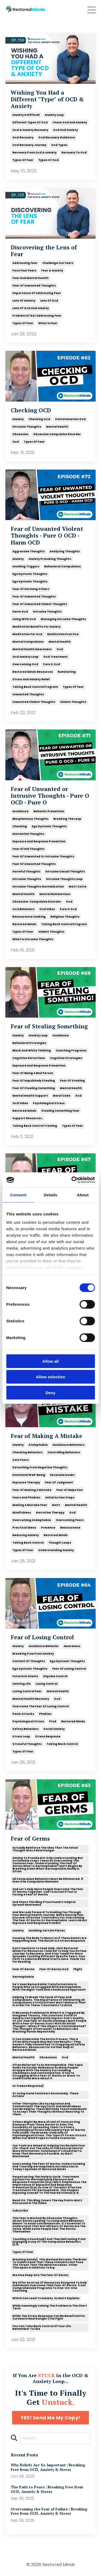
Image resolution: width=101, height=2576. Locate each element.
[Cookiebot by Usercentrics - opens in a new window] (72, 1179)
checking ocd (39, 419)
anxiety (18, 419)
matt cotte (77, 887)
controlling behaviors (63, 1452)
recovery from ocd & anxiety (34, 153)
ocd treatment (55, 657)
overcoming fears (70, 1520)
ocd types (59, 145)
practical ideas (24, 1528)
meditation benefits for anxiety (36, 627)
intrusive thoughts (26, 427)
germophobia (23, 1977)
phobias (45, 1714)
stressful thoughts (27, 1744)
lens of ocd (49, 301)
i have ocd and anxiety (70, 122)
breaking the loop (67, 819)
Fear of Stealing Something (49, 1026)
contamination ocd (70, 419)
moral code (61, 1096)
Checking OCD (31, 410)
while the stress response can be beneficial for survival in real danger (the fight (48, 2317)
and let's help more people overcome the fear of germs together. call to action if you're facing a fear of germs (47, 1892)
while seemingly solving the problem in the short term (49, 2307)
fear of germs (23, 1969)
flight (77, 1969)
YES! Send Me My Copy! (50, 2417)
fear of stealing (72, 1081)
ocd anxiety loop (25, 657)
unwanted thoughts (28, 694)
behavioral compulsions (62, 566)
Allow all (50, 1361)
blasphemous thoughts (30, 819)
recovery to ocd (74, 153)
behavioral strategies (29, 1043)
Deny (50, 1392)
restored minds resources (32, 672)
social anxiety (54, 1729)
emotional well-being (28, 1475)
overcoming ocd (25, 664)
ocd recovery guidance (56, 137)
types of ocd (48, 160)
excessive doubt (62, 1475)
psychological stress (49, 1103)
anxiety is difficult (26, 115)
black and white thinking (31, 1051)
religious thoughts (64, 917)
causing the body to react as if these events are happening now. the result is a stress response (49, 1939)
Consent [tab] (18, 1194)
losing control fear (27, 1691)
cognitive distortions (28, 1058)
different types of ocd (30, 122)
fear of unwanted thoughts (34, 286)
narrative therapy (50, 1513)
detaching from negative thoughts (39, 1467)
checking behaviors (27, 1452)
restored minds (24, 924)
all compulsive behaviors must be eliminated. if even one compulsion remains (47, 1880)
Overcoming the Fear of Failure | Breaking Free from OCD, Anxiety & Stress (49, 2511)
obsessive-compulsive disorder (36, 902)
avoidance (20, 811)
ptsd (52, 1721)
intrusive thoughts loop (64, 879)
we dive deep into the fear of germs (40, 2275)
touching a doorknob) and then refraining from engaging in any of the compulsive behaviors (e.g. (49, 2241)
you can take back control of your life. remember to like (42, 2327)
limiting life (21, 1684)
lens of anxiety (23, 301)
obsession (20, 434)
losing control (46, 1684)
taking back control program (35, 687)
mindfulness (21, 1513)
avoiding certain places (47, 1931)
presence (48, 1528)
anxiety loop (54, 115)
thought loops (59, 1543)
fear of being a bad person (32, 1073)
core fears (20, 1460)
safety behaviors (25, 1729)
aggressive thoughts (28, 551)
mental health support (30, 1096)
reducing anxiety (25, 1535)
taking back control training (34, 1126)
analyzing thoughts (65, 551)
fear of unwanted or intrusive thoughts (43, 856)
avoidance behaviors (68, 1445)
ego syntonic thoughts (29, 581)
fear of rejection (69, 1490)
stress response (47, 1736)
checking (19, 826)
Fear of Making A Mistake (46, 1436)
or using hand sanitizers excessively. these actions (45, 2094)
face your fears (24, 271)
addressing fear (24, 263)
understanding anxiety (56, 1550)
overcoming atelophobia (31, 1520)
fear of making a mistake (31, 1490)
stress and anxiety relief (31, 679)
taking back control (28, 1543)
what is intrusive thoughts (32, 939)
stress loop (21, 1736)
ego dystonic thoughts (29, 574)
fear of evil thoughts (28, 849)
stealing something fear (60, 1111)
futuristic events (25, 1676)
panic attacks (23, 1714)
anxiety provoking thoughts (50, 559)
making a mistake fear (29, 1505)
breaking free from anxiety (33, 1654)
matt (56, 1505)
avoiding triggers (25, 566)
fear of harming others (30, 589)
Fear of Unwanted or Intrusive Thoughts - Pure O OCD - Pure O (50, 796)
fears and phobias (26, 1497)
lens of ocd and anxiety (30, 308)
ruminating (67, 672)
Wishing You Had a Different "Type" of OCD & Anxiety (47, 99)
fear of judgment (59, 1482)
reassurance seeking (29, 917)
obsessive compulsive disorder (57, 434)
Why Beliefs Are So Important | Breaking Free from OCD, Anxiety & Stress (48, 2467)
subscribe (20, 2211)
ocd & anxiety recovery (30, 130)
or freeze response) (28, 2086)
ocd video (47, 909)
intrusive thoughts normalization (38, 887)
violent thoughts (73, 702)
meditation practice (63, 634)
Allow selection (50, 1377)
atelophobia (38, 1445)
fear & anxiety (52, 271)
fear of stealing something (33, 1088)
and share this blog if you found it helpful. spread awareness (44, 1903)
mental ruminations (54, 894)
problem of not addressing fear (36, 316)
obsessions (48, 2057)
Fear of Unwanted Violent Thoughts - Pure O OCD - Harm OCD (47, 535)
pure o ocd (51, 664)
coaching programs (71, 1051)
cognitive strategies (66, 1058)
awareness (72, 1646)
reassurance (70, 1528)
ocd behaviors (23, 909)
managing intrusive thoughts (63, 619)
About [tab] (83, 1194)
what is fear (47, 323)
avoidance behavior (44, 1646)
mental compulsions (28, 642)
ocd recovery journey (29, 145)
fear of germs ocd (53, 1969)
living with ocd (24, 619)
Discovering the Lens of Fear (44, 250)
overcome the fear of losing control (40, 1706)
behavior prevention (48, 811)
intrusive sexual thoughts (65, 872)
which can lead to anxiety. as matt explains (45, 2298)
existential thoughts (28, 834)
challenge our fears (57, 263)
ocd (15, 442)
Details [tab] (50, 1194)
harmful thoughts (26, 872)
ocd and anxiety (65, 130)
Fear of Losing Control (42, 1637)
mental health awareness (32, 649)
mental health (57, 427)
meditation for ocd (27, 634)
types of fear (22, 160)
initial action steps (59, 1497)
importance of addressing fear (36, 293)
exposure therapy (26, 1482)
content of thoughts (28, 1661)
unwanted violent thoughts (33, 702)
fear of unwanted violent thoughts (39, 604)
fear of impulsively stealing (33, 1081)
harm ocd (20, 612)
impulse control (55, 1676)
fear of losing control (69, 1669)
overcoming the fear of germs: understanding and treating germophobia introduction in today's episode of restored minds (48, 2166)
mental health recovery (30, 1699)
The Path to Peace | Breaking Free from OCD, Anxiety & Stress (47, 2489)
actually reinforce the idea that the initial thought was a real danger (45, 1849)
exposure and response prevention (38, 841)
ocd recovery (22, 137)
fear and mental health (30, 278)
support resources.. (27, 1118)
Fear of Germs (30, 1838)
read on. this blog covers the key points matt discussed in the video (47, 2201)
